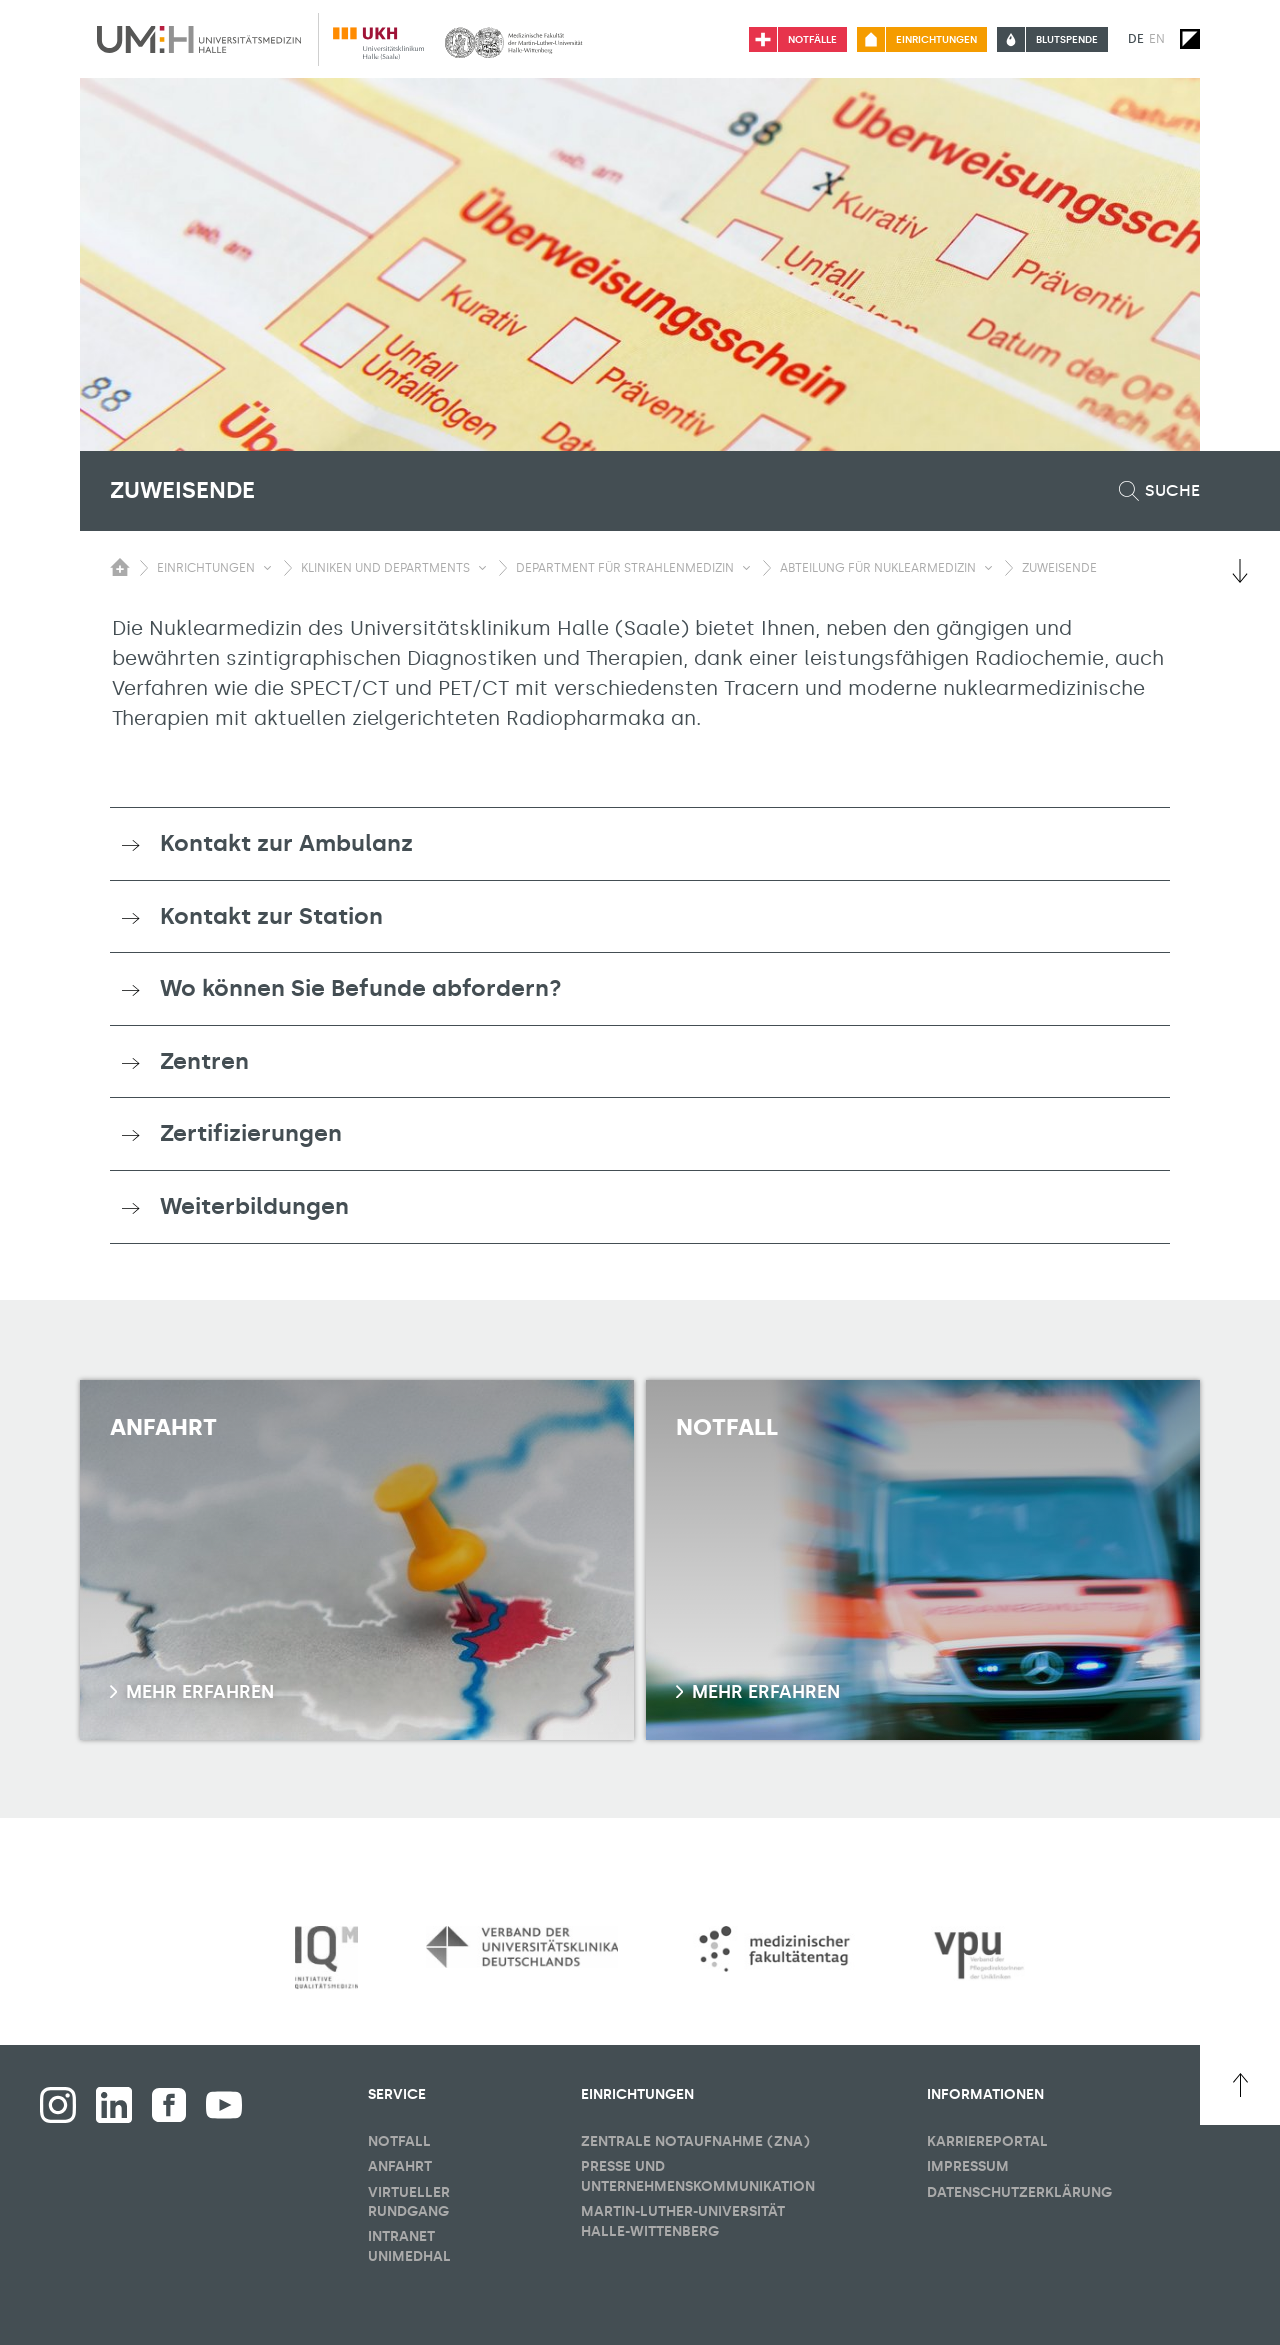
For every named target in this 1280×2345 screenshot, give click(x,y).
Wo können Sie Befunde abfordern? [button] (361, 988)
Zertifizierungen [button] (251, 1133)
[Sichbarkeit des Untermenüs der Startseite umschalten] (120, 567)
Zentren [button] (204, 1061)
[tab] (640, 844)
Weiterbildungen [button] (254, 1206)
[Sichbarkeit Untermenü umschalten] (267, 568)
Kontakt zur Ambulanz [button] (286, 843)
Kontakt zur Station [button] (271, 916)
